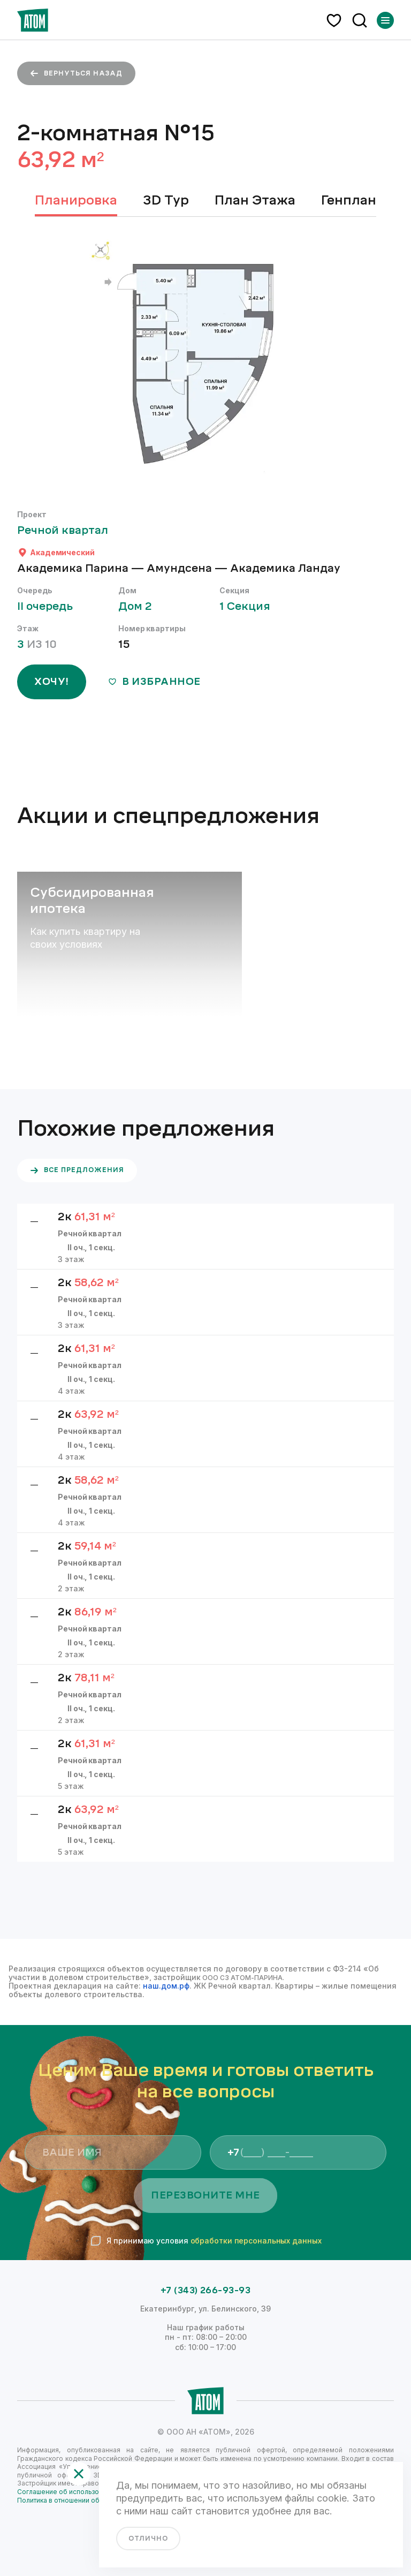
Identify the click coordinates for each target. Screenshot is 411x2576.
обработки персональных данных (256, 2240)
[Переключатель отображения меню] (385, 20)
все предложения (77, 1170)
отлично (148, 2538)
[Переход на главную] (32, 20)
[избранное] (333, 20)
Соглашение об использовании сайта (77, 2492)
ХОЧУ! (51, 682)
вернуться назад (76, 73)
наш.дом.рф (166, 1985)
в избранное (154, 682)
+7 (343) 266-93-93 (206, 2290)
